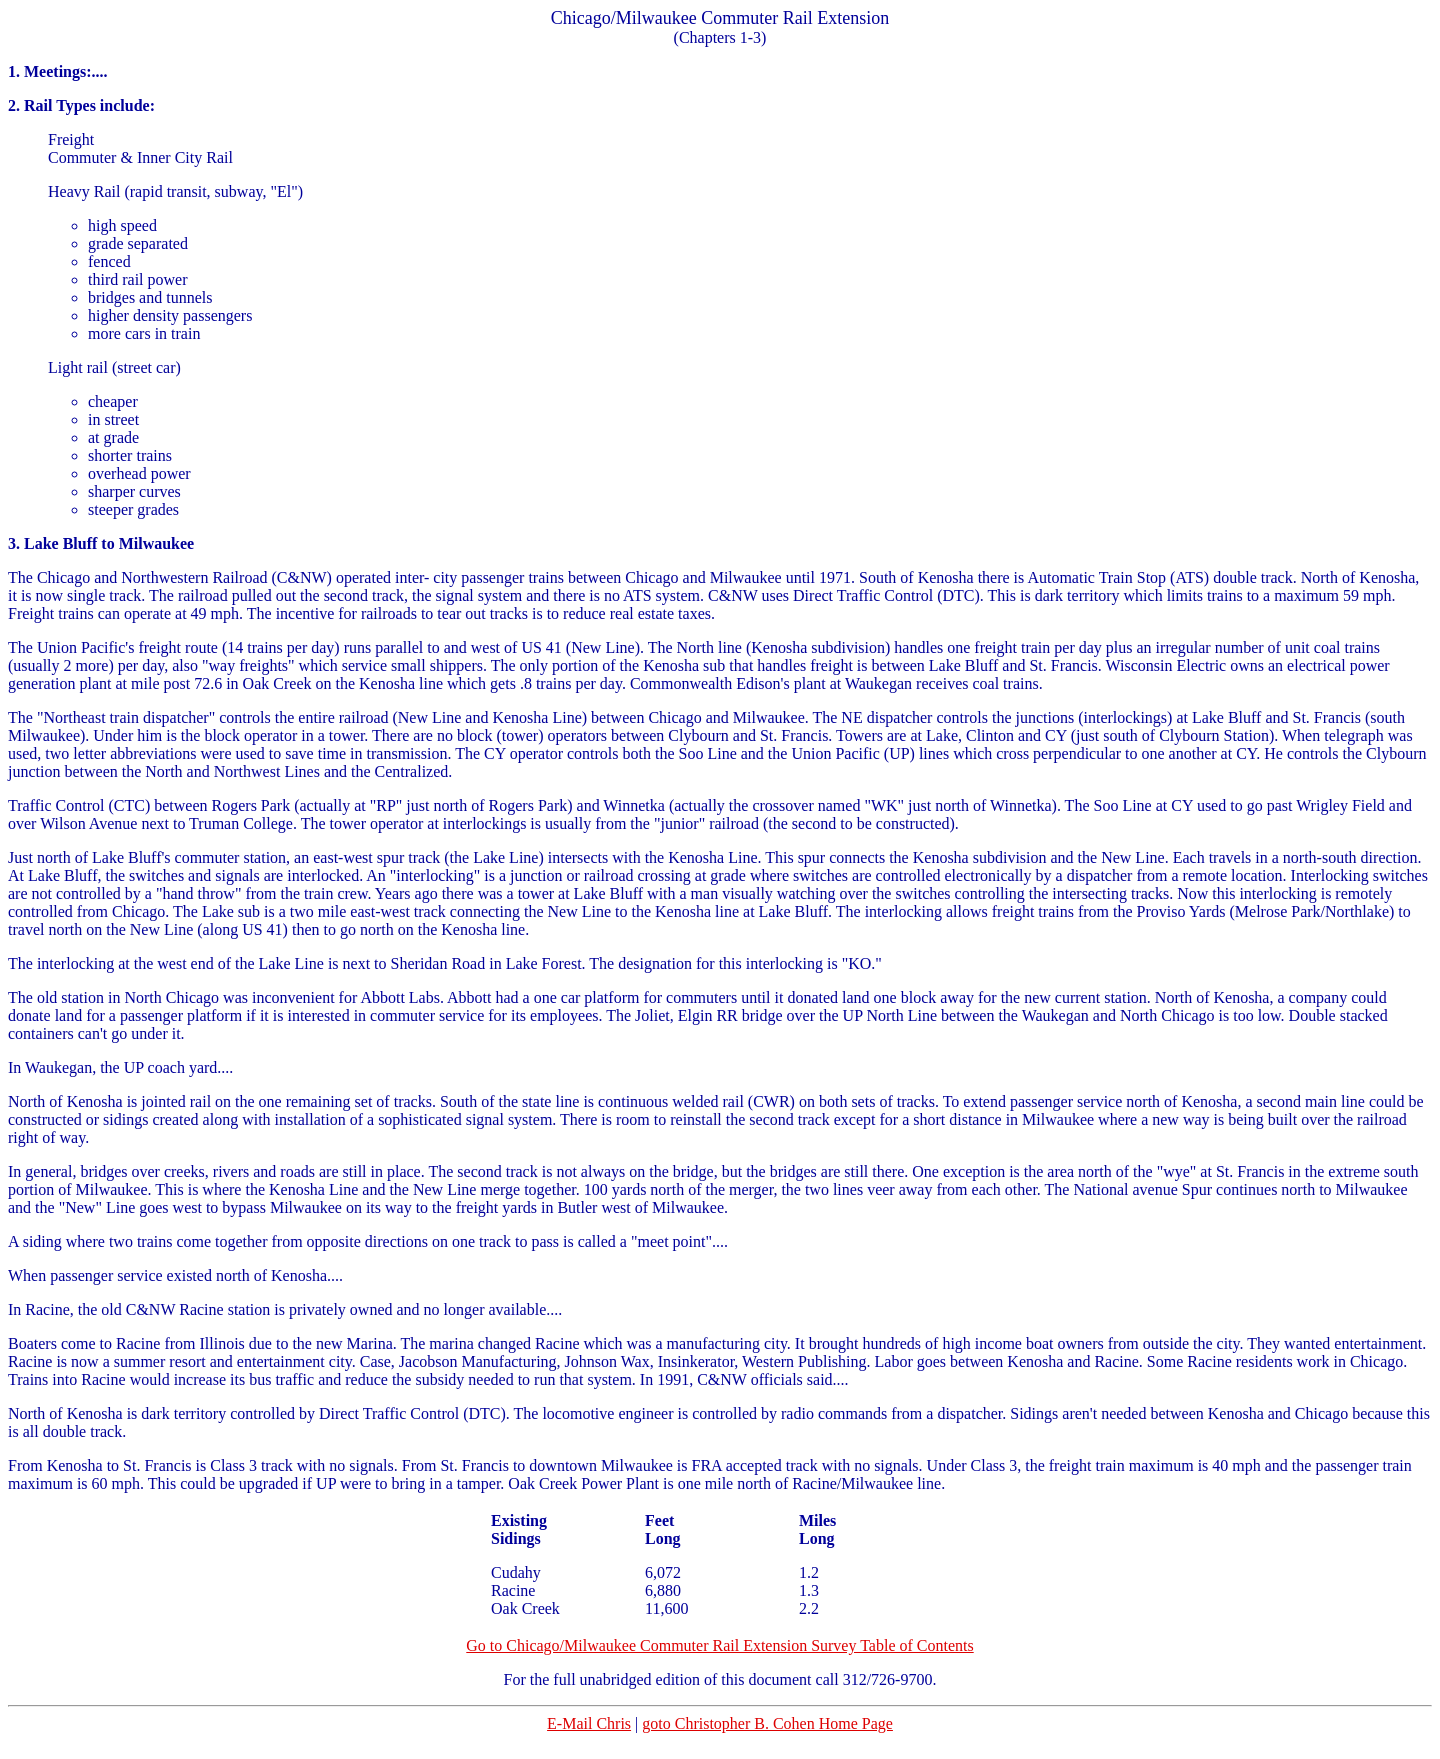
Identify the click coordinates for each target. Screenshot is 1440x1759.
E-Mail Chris (589, 1723)
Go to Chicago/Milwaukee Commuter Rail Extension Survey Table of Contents (719, 1645)
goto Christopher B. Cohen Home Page (767, 1723)
